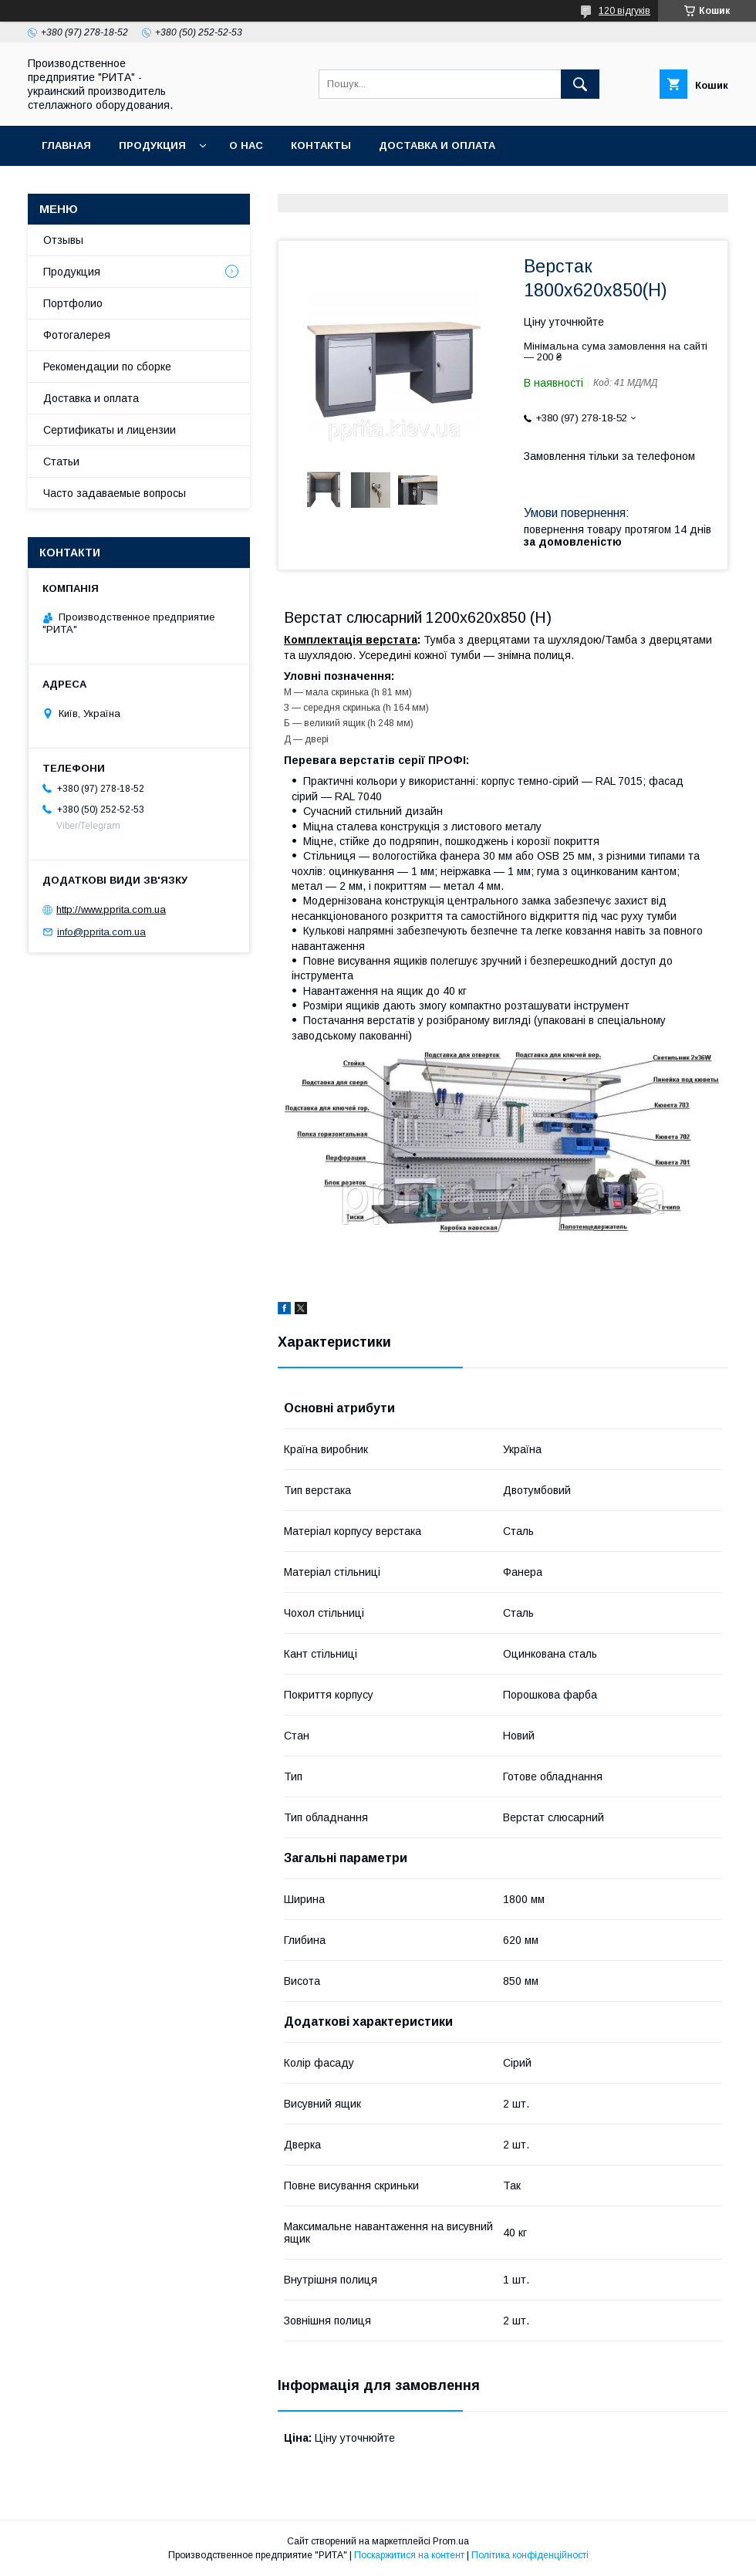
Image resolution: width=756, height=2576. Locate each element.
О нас (246, 145)
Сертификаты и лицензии (109, 430)
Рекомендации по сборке (107, 366)
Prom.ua (451, 2541)
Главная (66, 145)
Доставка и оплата (437, 145)
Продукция (152, 145)
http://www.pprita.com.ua (111, 909)
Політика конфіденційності (530, 2555)
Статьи (61, 461)
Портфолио (73, 303)
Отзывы (63, 240)
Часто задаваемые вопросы (114, 493)
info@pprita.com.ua (101, 932)
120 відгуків (624, 10)
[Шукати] (580, 84)
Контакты (321, 145)
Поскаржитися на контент (409, 2555)
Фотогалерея (76, 335)
